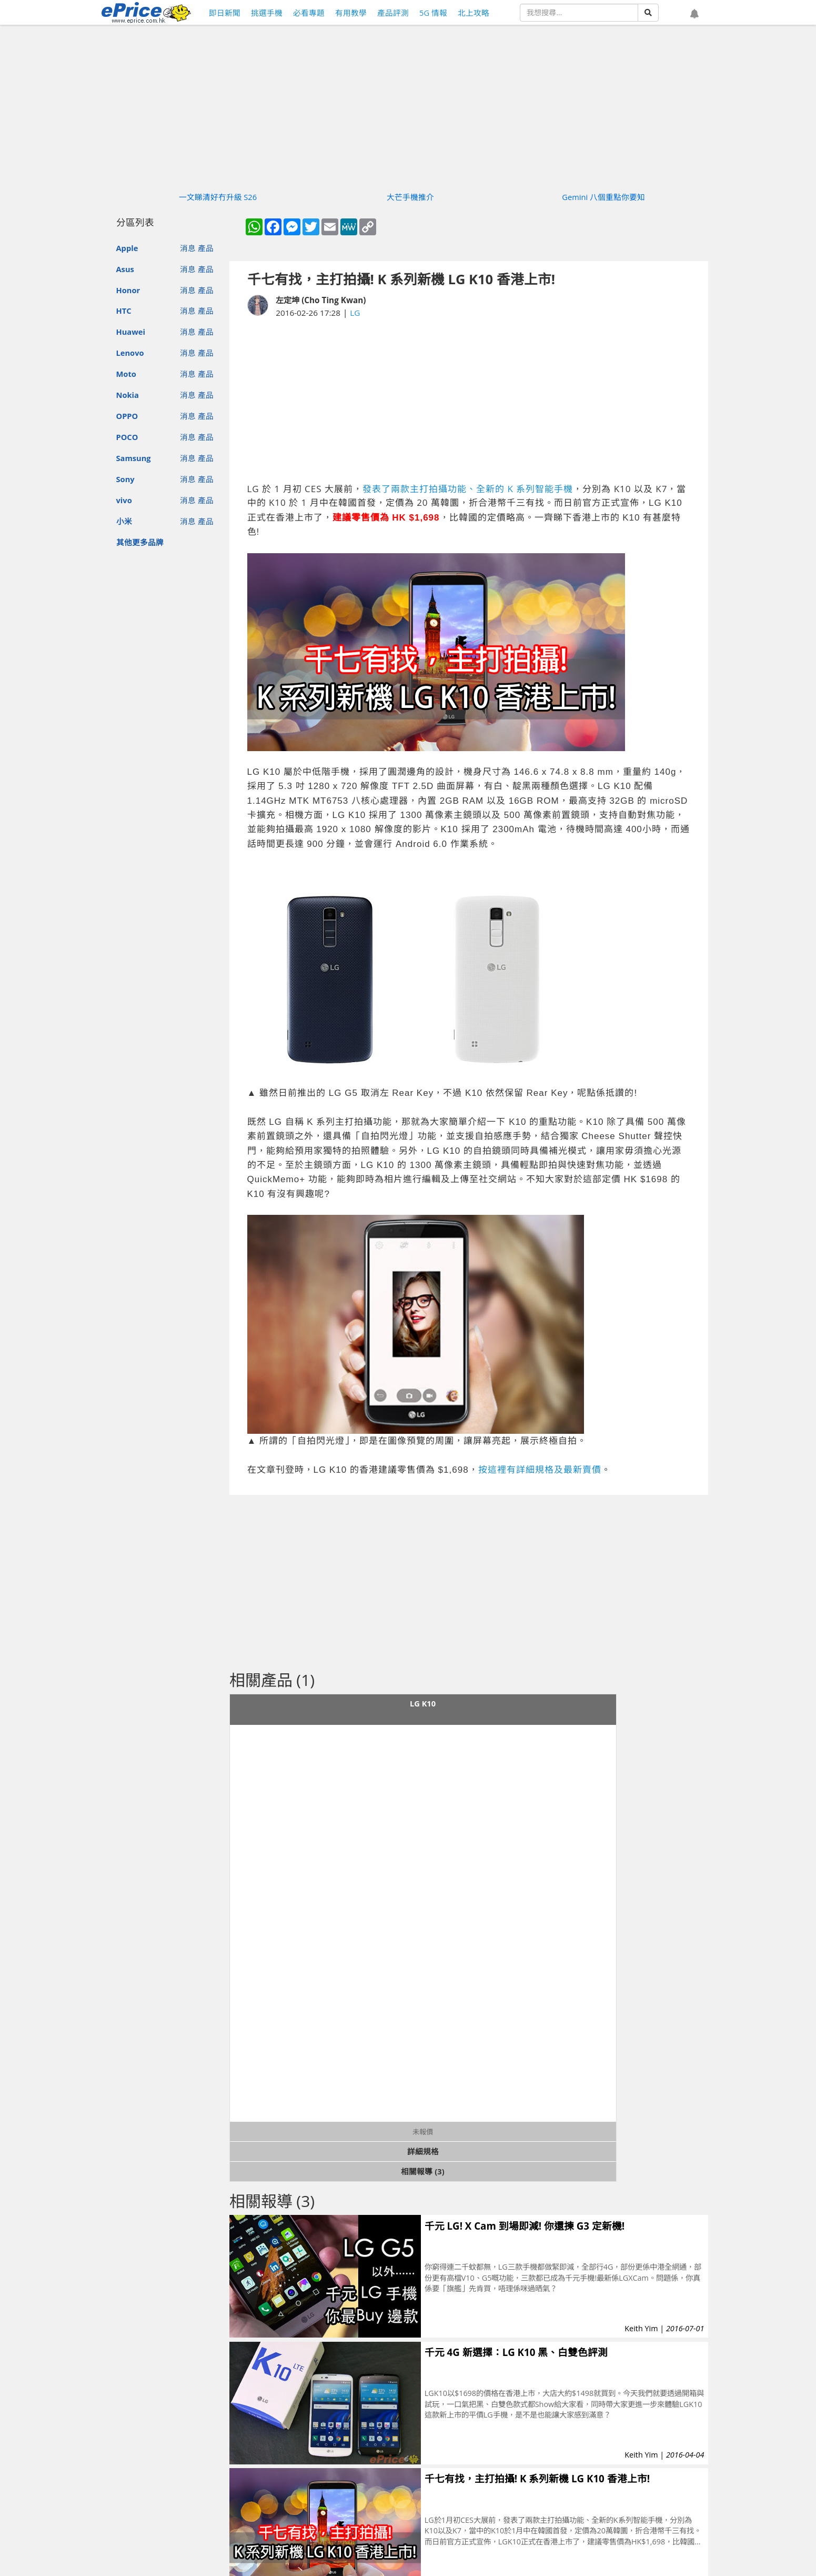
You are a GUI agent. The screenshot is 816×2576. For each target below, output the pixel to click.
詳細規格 (423, 2151)
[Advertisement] (468, 400)
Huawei (130, 331)
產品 (206, 248)
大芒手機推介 (410, 197)
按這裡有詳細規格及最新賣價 (539, 1470)
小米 (124, 521)
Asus (125, 269)
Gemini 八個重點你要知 (603, 197)
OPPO (127, 416)
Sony (125, 479)
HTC (124, 310)
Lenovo (130, 352)
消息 (188, 248)
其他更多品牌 (140, 542)
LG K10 (423, 1703)
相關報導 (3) (422, 2171)
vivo (124, 500)
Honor (128, 290)
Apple (127, 248)
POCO (127, 437)
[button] (694, 14)
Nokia (127, 395)
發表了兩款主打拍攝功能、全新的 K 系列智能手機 (467, 489)
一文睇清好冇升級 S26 (218, 197)
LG (355, 312)
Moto (126, 373)
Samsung (133, 458)
